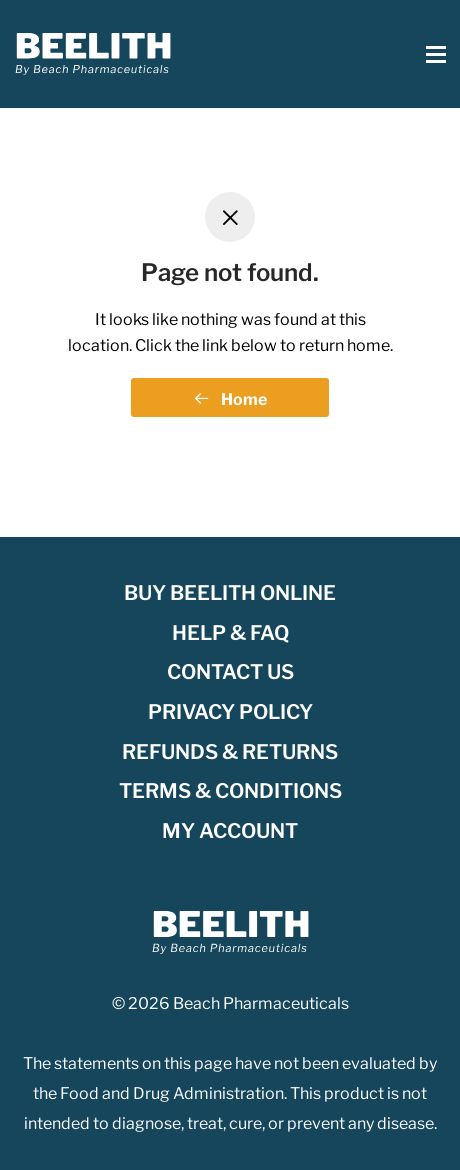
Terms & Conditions (230, 791)
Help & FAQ (230, 633)
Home (230, 399)
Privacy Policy (230, 712)
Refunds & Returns (230, 752)
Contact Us (230, 672)
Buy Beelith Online (230, 593)
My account (230, 831)
